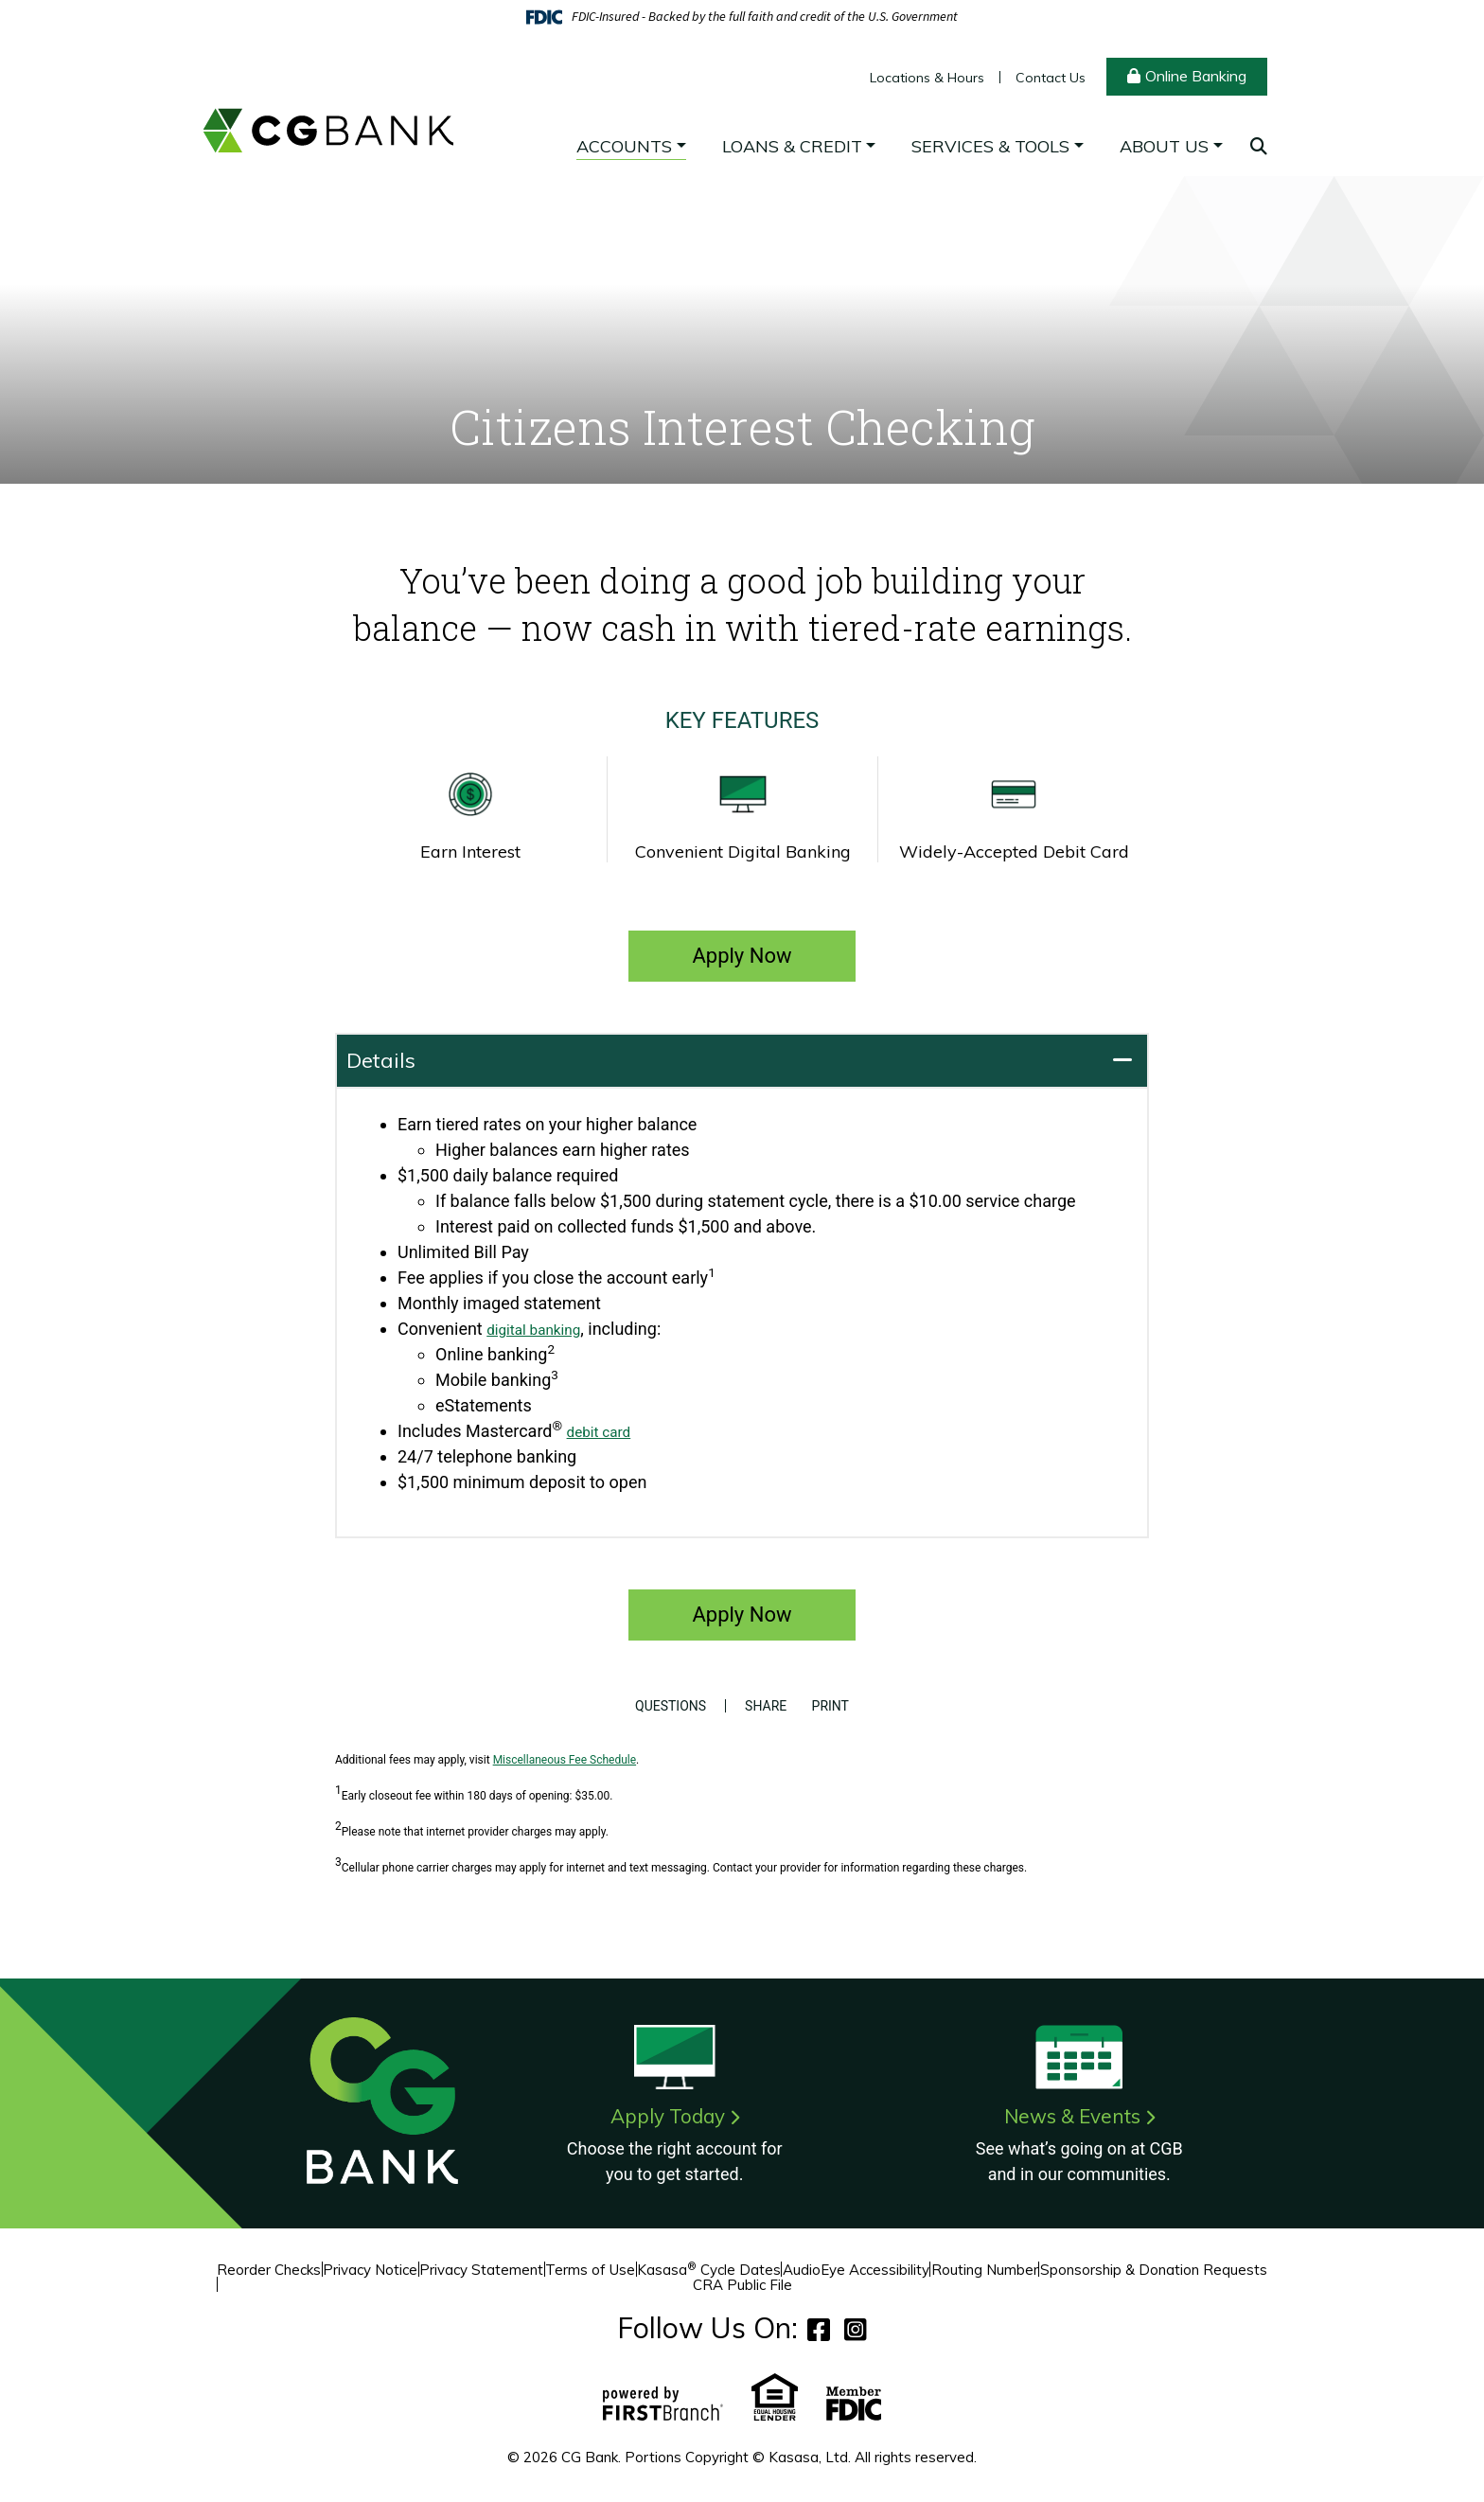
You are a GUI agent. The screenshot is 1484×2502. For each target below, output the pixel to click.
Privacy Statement (481, 2270)
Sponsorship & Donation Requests (1153, 2270)
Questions (663, 1705)
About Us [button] (1164, 146)
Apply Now (741, 955)
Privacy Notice (370, 2270)
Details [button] (380, 1060)
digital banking (541, 1329)
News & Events (1071, 2116)
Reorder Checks (269, 2270)
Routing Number (984, 2270)
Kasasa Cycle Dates (709, 2270)
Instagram (855, 2329)
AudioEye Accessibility (856, 2270)
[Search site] (1258, 146)
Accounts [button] (624, 146)
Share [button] (759, 1705)
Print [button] (837, 1705)
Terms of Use (590, 2270)
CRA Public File (742, 2285)
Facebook (818, 2329)
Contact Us (1051, 77)
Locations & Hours (927, 77)
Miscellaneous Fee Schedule (564, 1759)
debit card (605, 1431)
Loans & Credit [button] (792, 146)
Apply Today (667, 2116)
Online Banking (1195, 75)
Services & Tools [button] (990, 146)
